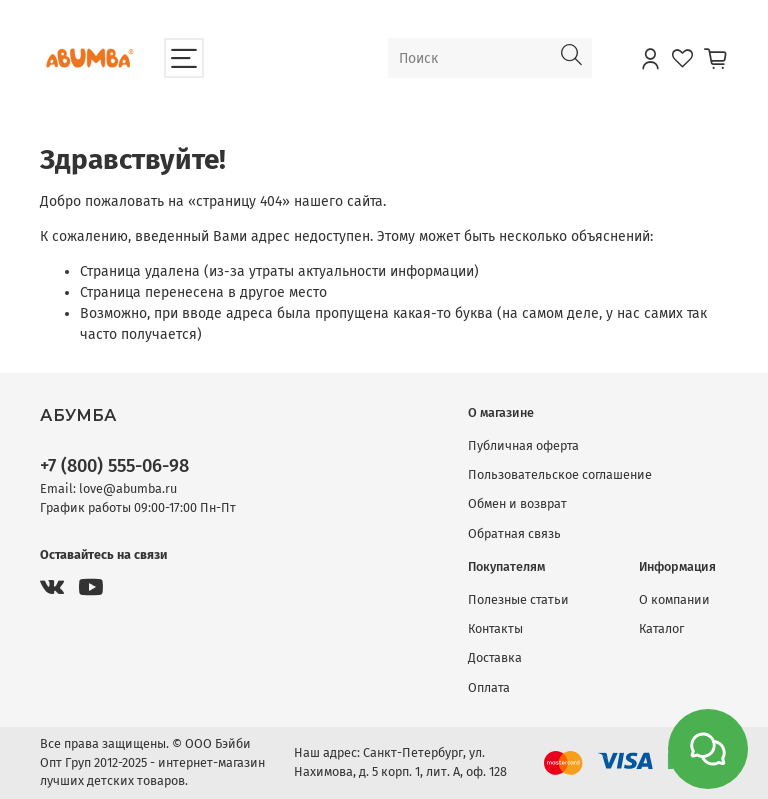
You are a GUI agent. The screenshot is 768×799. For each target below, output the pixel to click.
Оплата (489, 687)
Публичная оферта (523, 445)
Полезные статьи (518, 599)
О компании (674, 599)
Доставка (495, 657)
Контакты (495, 628)
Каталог (661, 628)
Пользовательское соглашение (560, 474)
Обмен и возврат (517, 503)
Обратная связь (514, 533)
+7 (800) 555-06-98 (114, 466)
